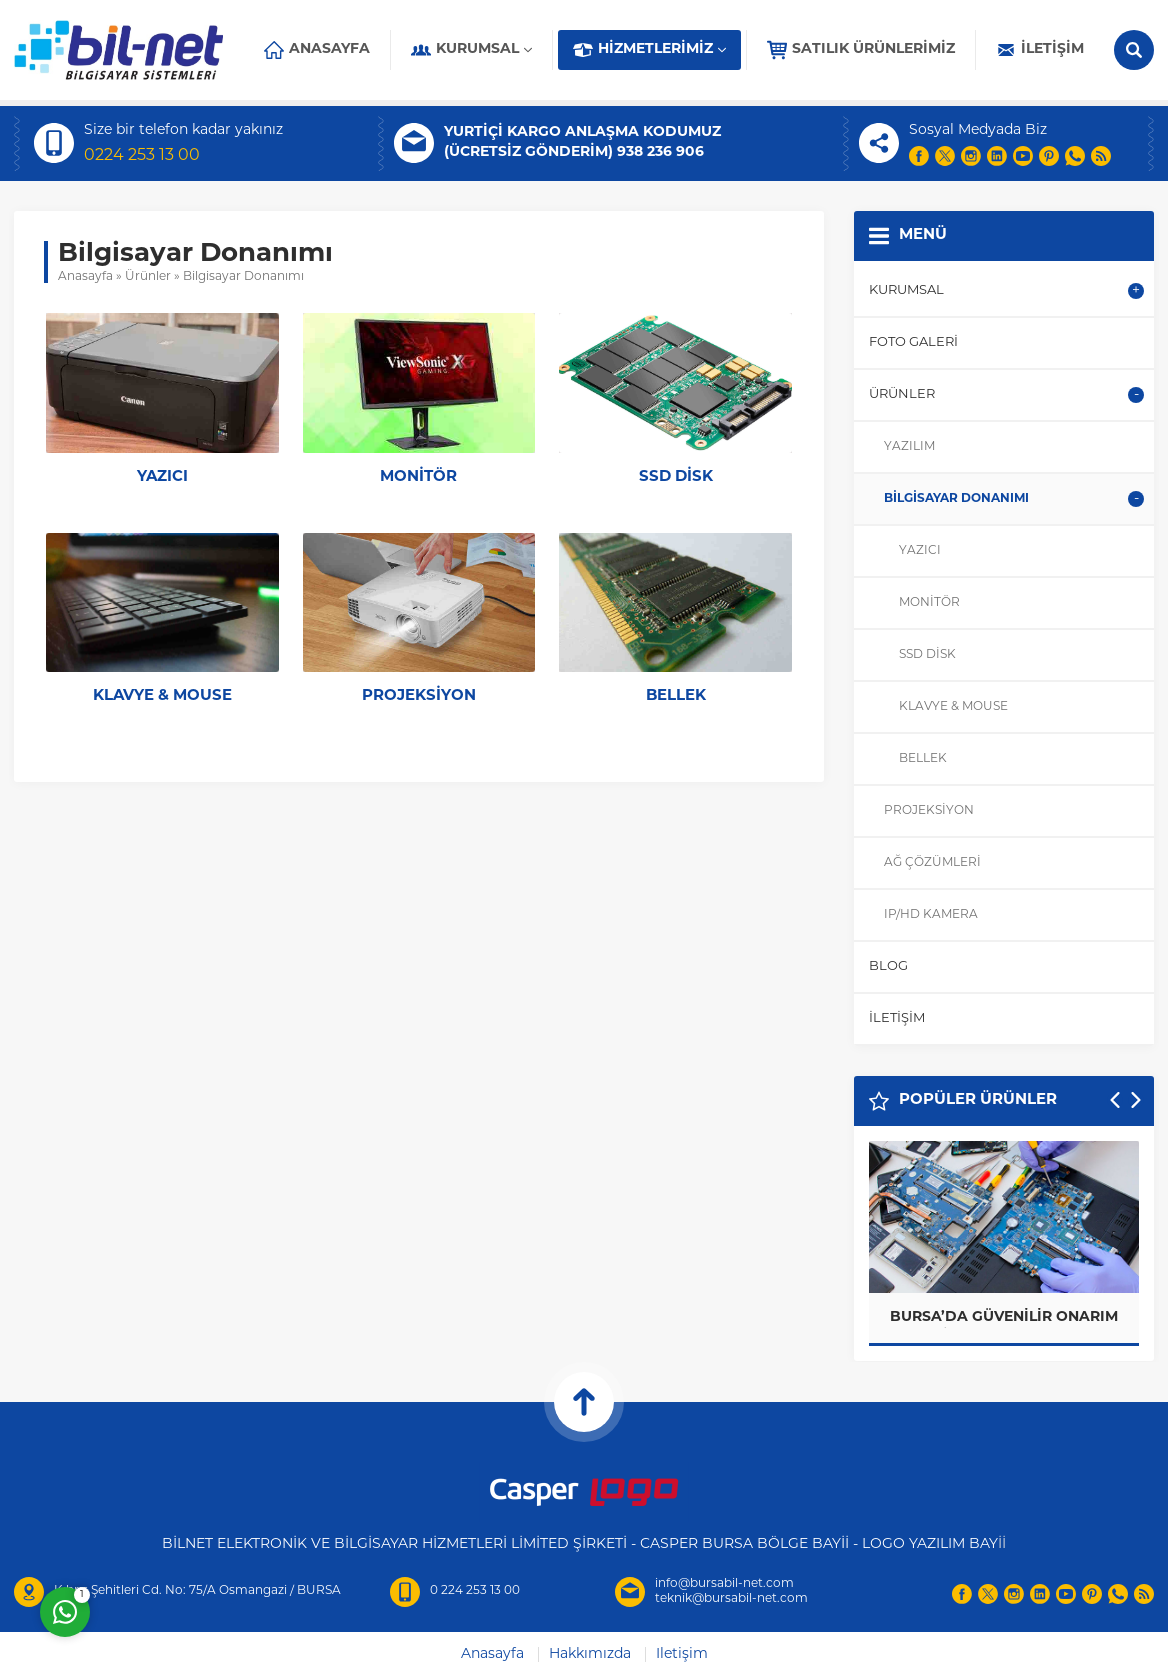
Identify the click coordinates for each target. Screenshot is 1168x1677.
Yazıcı (162, 477)
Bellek (676, 696)
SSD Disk (676, 477)
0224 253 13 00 (142, 156)
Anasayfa (85, 277)
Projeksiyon (419, 696)
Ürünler (148, 277)
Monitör (418, 477)
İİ (1002, 1544)
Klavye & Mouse (162, 696)
